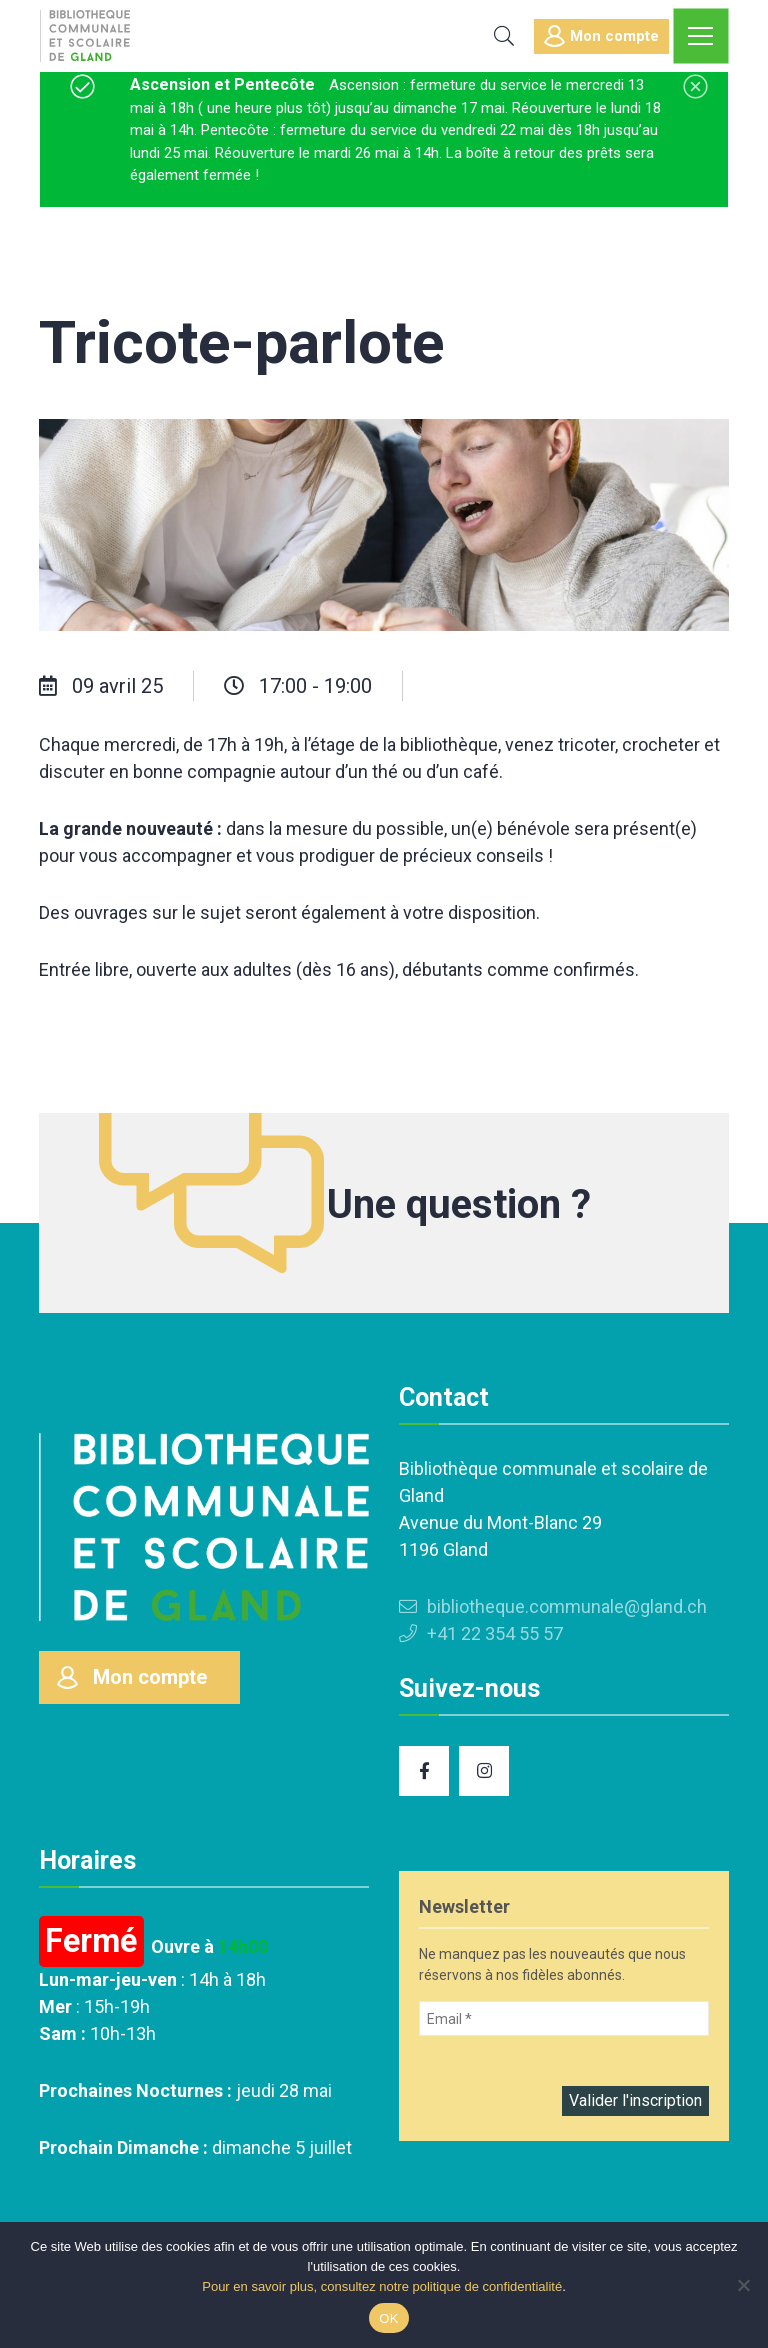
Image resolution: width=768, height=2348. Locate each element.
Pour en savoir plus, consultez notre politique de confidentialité (382, 2286)
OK (388, 2318)
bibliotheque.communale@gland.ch (553, 1606)
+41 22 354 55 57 (481, 1633)
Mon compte (601, 36)
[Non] (743, 2285)
